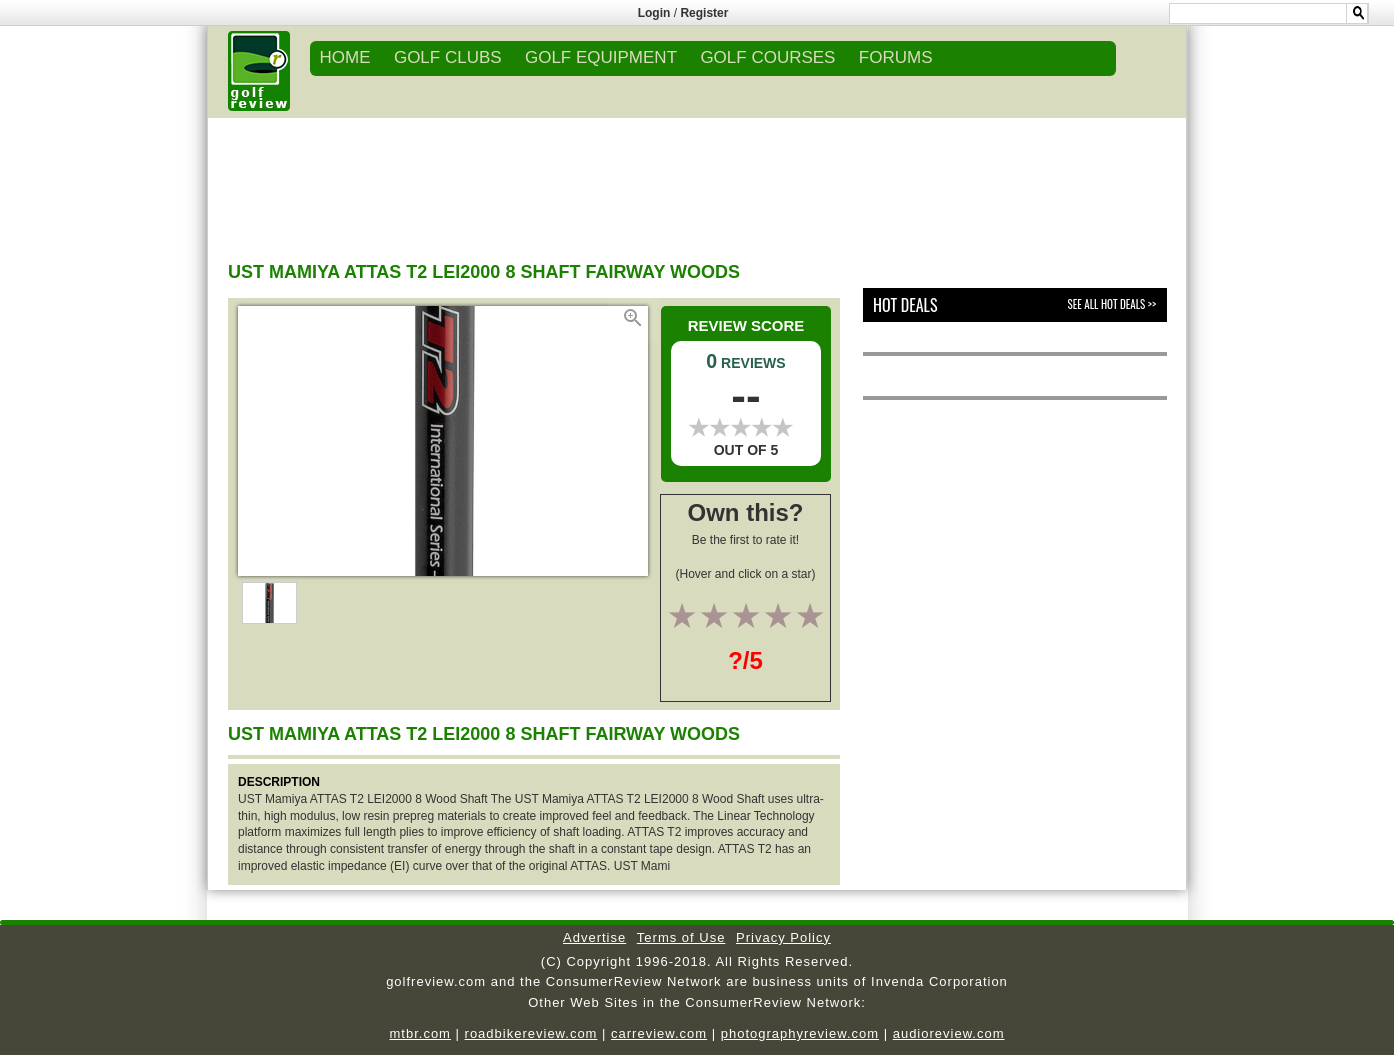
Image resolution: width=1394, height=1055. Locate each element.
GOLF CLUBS (448, 57)
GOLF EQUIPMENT (601, 57)
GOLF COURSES (767, 57)
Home (345, 57)
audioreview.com (949, 1033)
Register (704, 13)
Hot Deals (905, 305)
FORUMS (896, 57)
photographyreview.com (800, 1033)
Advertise (594, 937)
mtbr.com (419, 1033)
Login (654, 13)
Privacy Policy (783, 937)
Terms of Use (681, 937)
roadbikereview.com (531, 1033)
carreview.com (659, 1033)
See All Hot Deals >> (1112, 304)
